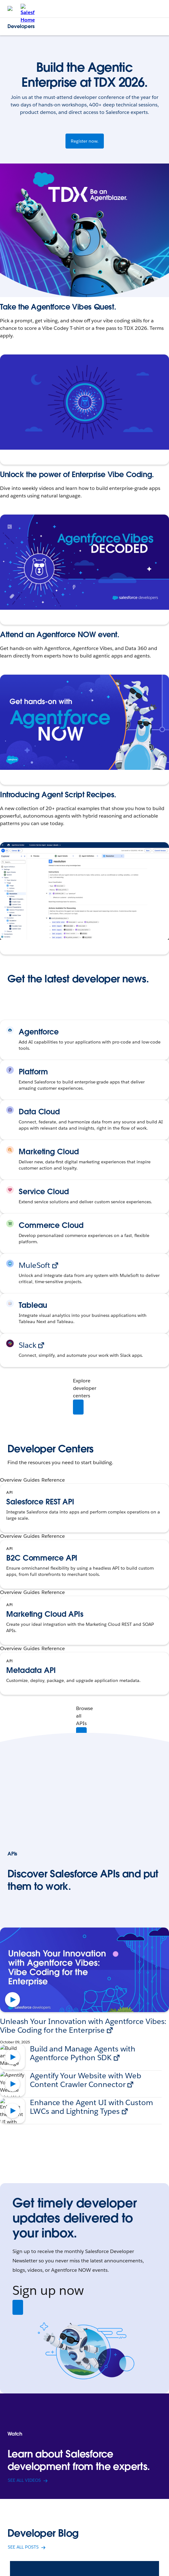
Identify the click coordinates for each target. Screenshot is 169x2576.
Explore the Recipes (26, 942)
